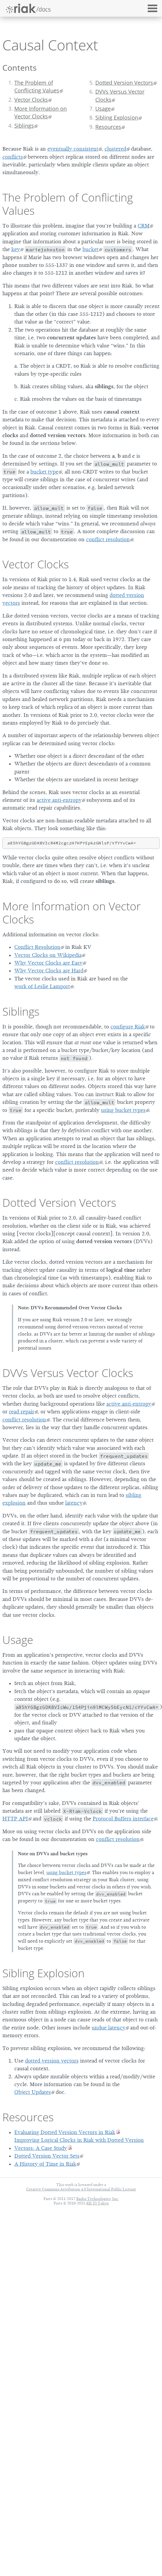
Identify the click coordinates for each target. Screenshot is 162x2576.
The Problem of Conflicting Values (36, 86)
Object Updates (32, 2092)
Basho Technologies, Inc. (97, 2198)
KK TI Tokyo (97, 2203)
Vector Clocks (31, 99)
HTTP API (15, 1819)
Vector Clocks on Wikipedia (48, 955)
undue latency (108, 2028)
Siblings (24, 125)
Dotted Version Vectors (124, 82)
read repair (21, 1412)
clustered (115, 149)
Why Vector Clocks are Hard (48, 971)
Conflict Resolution (37, 947)
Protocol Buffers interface (123, 1819)
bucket (90, 249)
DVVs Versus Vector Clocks (119, 95)
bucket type (44, 472)
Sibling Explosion (116, 117)
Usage (103, 108)
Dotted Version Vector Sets (47, 2156)
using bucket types (123, 1110)
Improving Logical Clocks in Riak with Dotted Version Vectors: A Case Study (79, 2144)
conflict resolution (108, 539)
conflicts (12, 157)
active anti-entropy (59, 800)
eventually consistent (72, 149)
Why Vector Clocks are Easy (48, 963)
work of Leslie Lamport (42, 986)
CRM (143, 226)
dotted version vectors (52, 2061)
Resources (108, 126)
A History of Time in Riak (45, 2164)
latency (73, 1503)
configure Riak (127, 1027)
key (15, 249)
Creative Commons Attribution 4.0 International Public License (81, 2189)
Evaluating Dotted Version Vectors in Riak (64, 2132)
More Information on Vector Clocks (40, 112)
